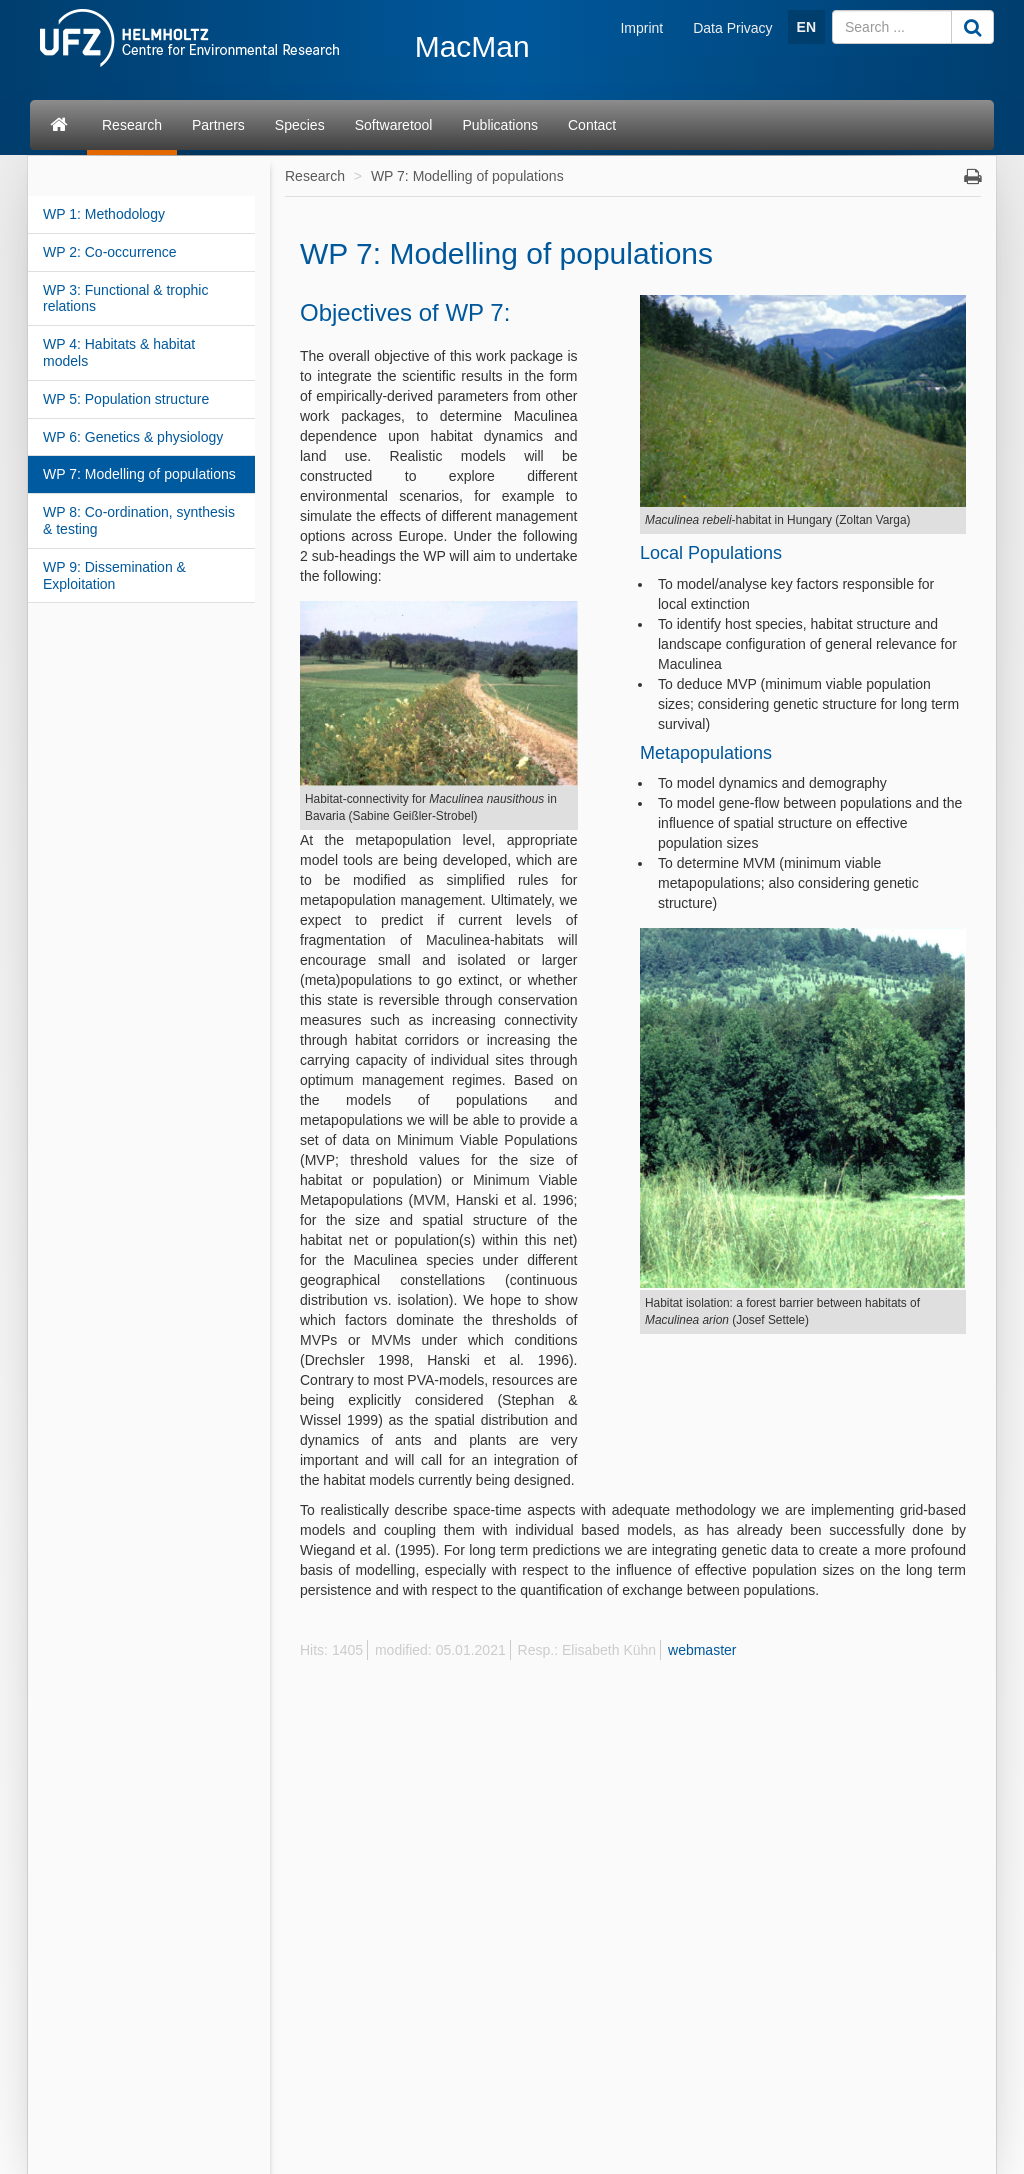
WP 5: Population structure (126, 399)
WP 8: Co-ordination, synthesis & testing (139, 520)
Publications (500, 125)
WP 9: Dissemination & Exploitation (114, 575)
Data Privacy (732, 28)
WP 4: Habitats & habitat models (119, 352)
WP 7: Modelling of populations (139, 474)
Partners (218, 125)
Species (300, 125)
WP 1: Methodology (104, 214)
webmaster (702, 1650)
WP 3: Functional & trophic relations (125, 298)
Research (132, 125)
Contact (592, 125)
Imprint (641, 28)
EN (806, 27)
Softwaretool (394, 125)
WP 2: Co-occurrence (110, 252)
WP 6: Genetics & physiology (133, 437)
